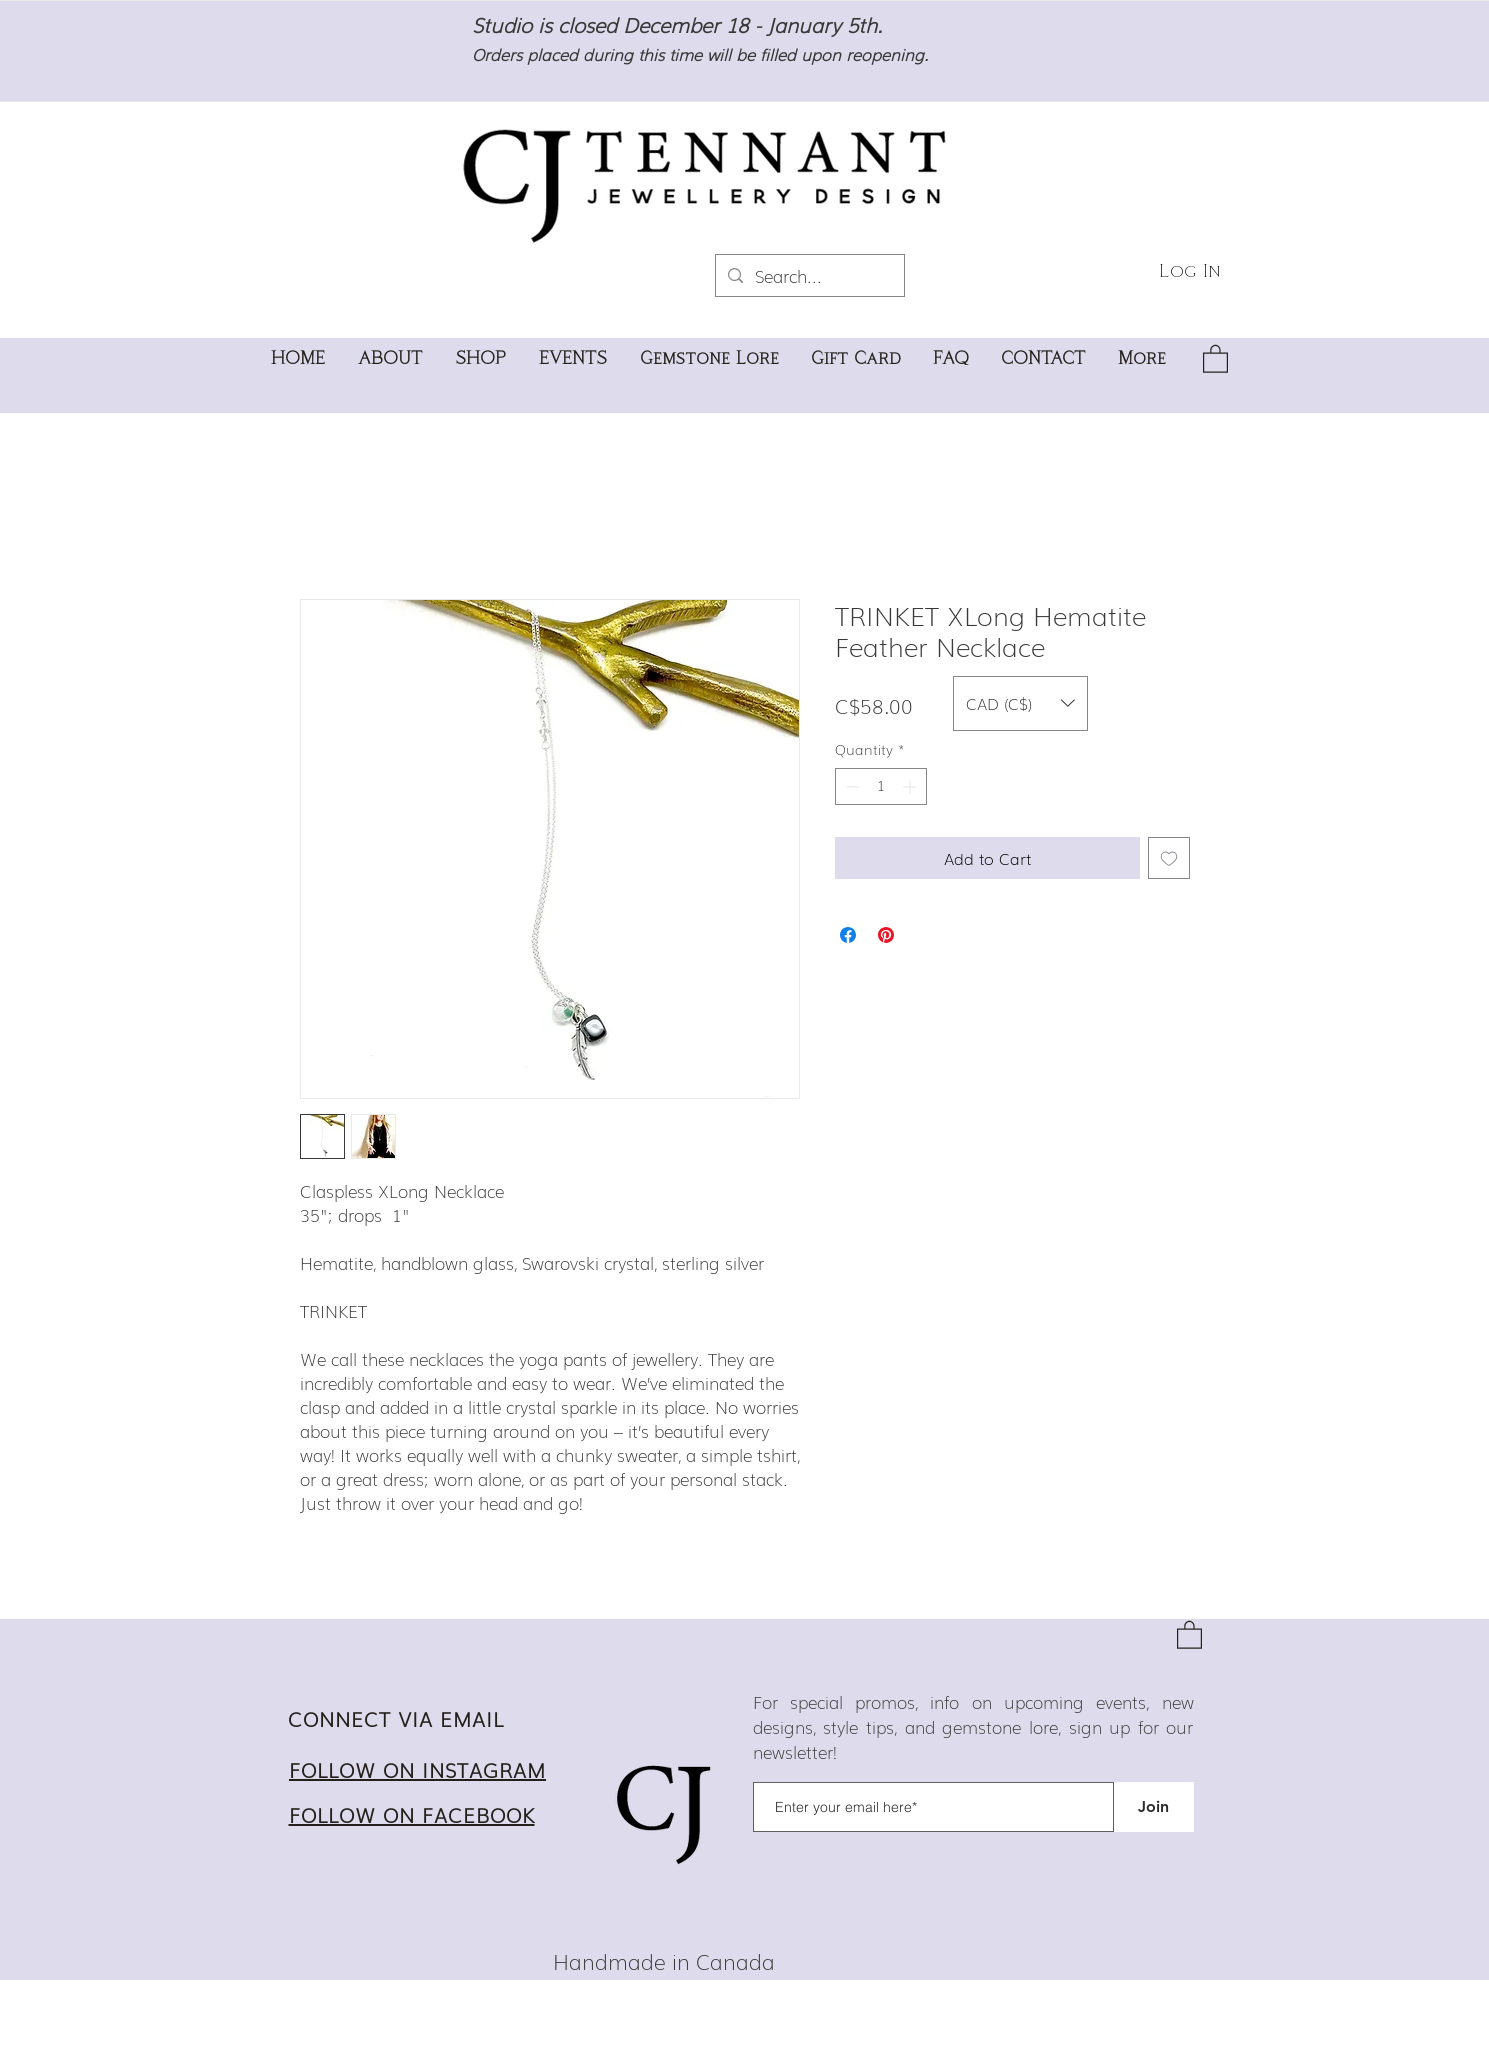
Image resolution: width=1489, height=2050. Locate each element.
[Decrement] (850, 786)
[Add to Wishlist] (1169, 858)
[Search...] (808, 275)
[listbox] (1020, 703)
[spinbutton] (881, 786)
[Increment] (911, 786)
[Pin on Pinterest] (886, 935)
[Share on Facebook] (848, 935)
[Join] (1154, 1807)
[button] (1215, 358)
